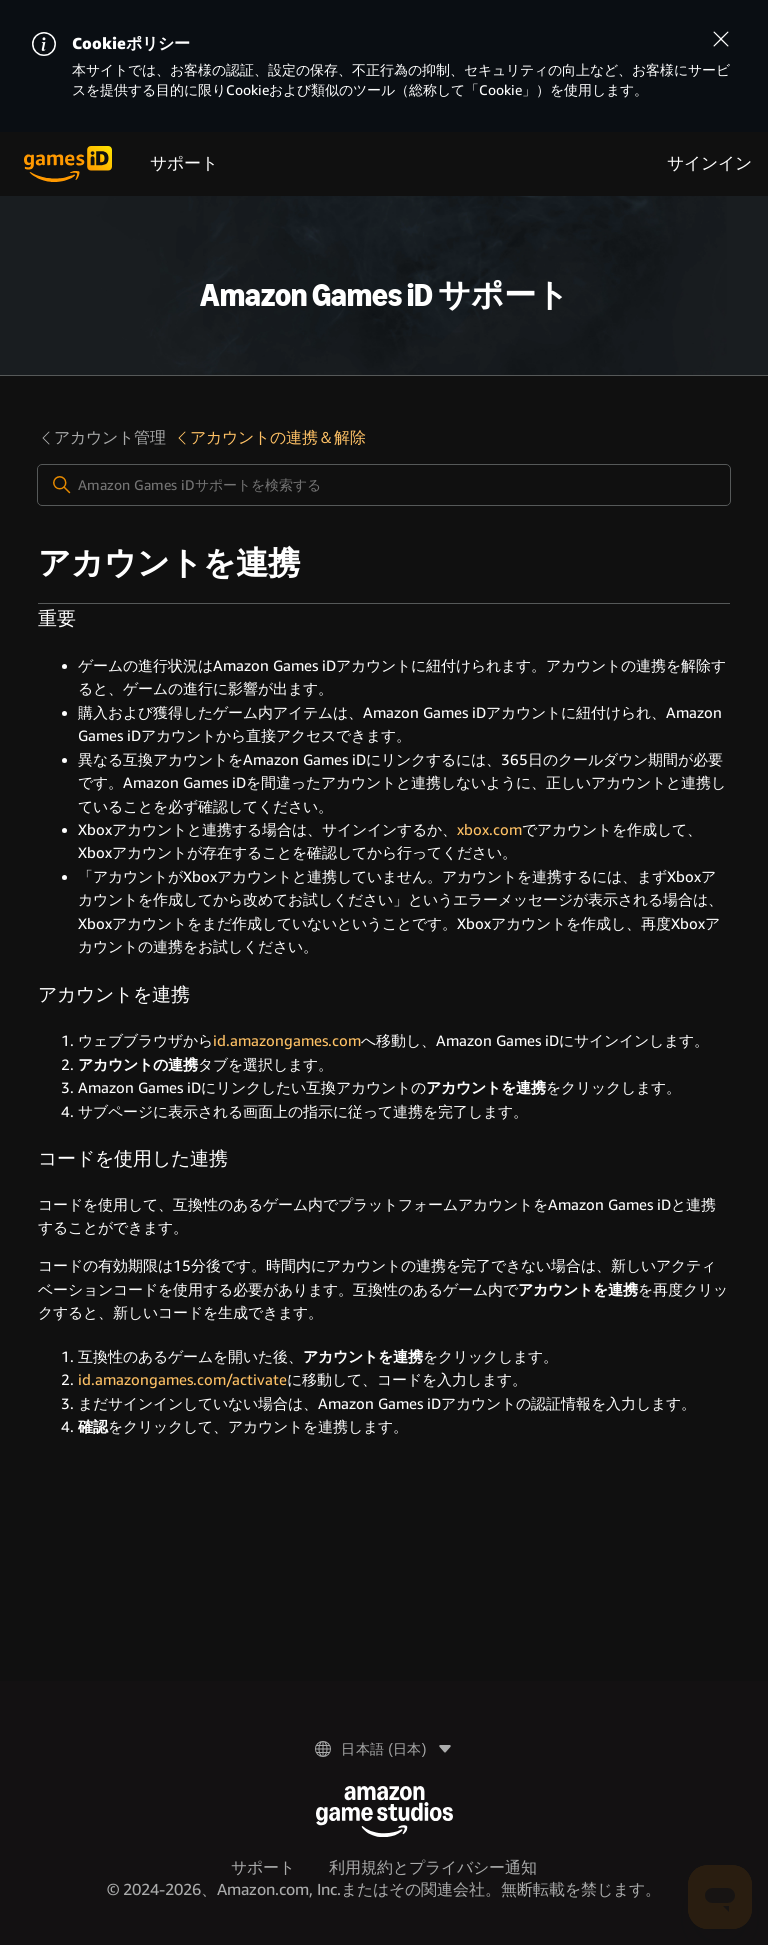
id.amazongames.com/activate (182, 1380)
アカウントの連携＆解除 (270, 437)
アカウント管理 (102, 437)
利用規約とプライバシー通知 (433, 1867)
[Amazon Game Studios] (384, 1811)
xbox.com (489, 830)
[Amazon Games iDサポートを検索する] (383, 485)
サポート (184, 163)
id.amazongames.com (287, 1041)
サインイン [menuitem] (709, 163)
